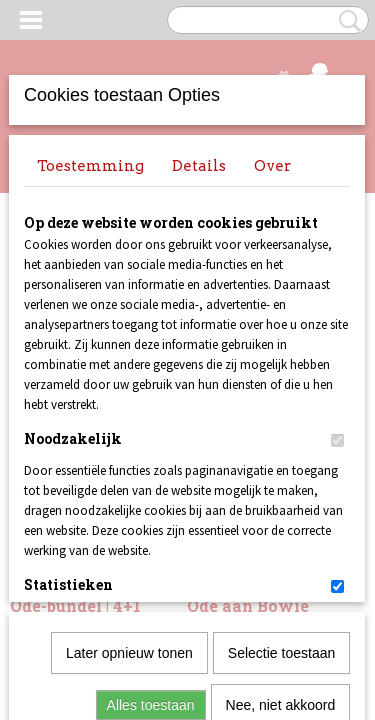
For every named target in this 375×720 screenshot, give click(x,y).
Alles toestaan (151, 483)
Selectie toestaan (281, 431)
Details (199, 166)
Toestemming (90, 166)
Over (272, 166)
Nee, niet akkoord (281, 483)
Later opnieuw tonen (129, 431)
